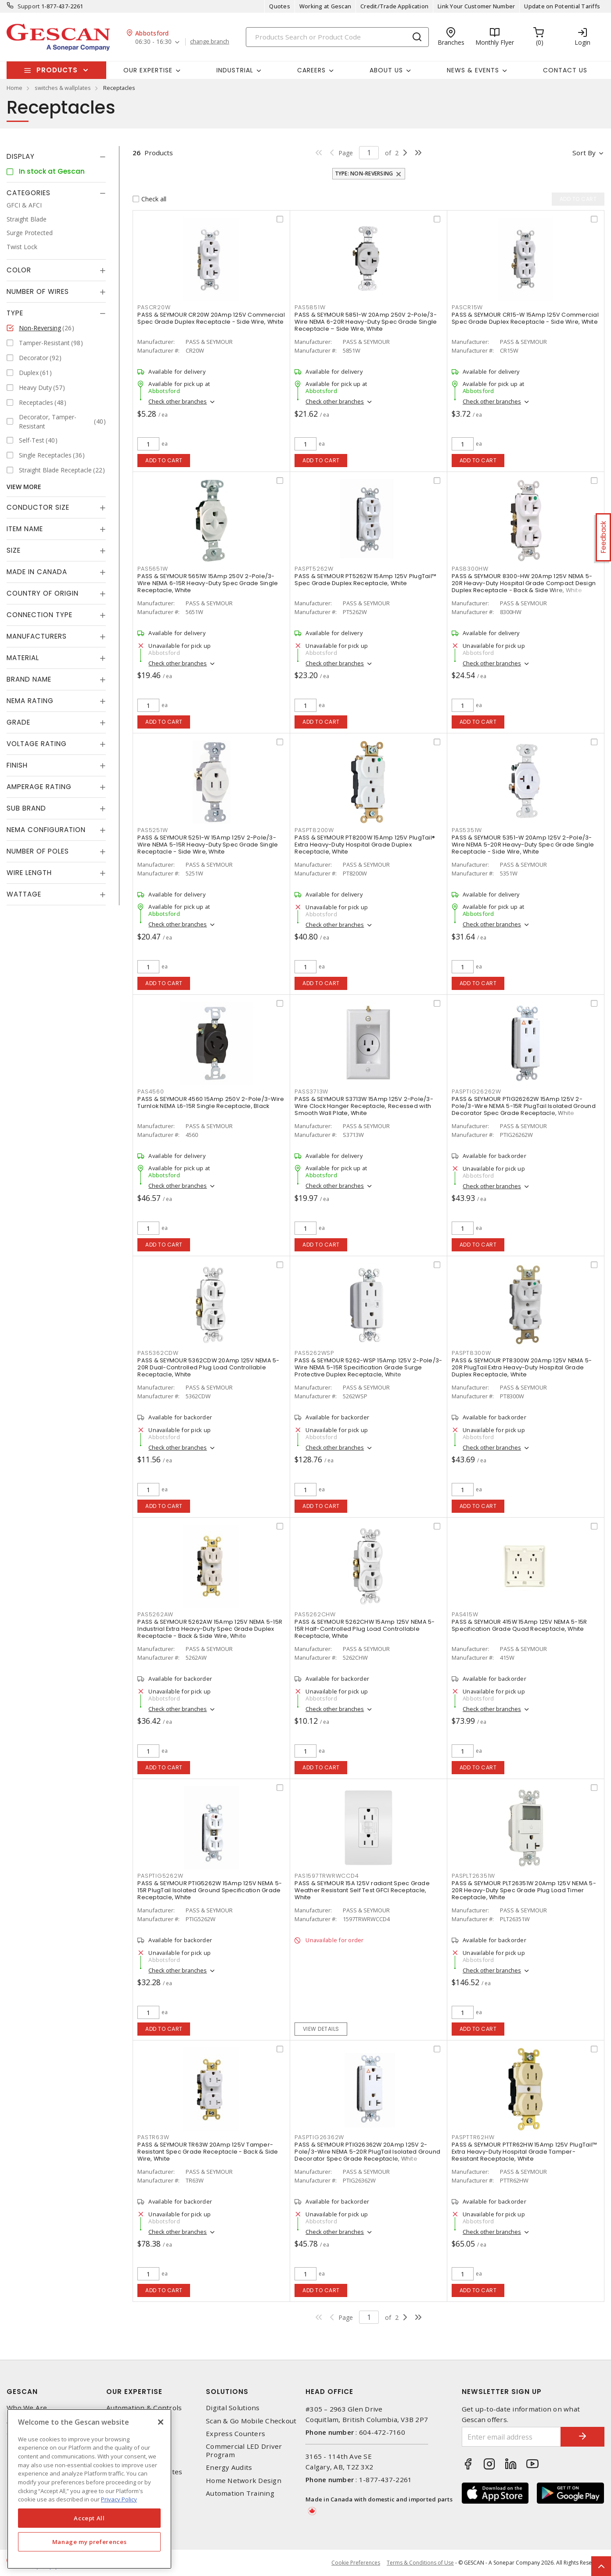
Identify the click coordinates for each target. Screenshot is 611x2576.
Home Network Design (243, 2480)
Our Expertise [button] (148, 70)
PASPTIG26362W (319, 2137)
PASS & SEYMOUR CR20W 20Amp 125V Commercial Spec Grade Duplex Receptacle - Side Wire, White (211, 318)
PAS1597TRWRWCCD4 (327, 1875)
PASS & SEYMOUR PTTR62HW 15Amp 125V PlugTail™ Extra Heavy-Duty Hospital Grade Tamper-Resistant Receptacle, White (524, 2151)
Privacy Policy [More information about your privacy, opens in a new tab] (119, 2499)
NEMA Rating (30, 700)
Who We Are (27, 2408)
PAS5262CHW (315, 1614)
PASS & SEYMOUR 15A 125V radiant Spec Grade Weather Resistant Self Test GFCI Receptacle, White (362, 1890)
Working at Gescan (325, 6)
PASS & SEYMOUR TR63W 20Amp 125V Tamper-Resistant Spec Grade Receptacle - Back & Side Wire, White (207, 2151)
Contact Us (565, 70)
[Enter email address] (511, 2437)
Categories (28, 192)
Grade (18, 722)
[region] (89, 2489)
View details (321, 2029)
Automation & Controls (144, 2408)
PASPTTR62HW (473, 2137)
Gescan (22, 2391)
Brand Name (29, 679)
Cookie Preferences (355, 2562)
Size (14, 550)
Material (23, 657)
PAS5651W (152, 568)
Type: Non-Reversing (364, 173)
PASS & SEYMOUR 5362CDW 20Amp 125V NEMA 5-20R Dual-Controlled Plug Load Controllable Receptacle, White (208, 1367)
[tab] (56, 156)
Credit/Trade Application (394, 6)
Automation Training (240, 2493)
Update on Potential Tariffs (562, 6)
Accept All (89, 2518)
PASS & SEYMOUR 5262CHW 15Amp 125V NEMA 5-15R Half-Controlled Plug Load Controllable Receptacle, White (365, 1629)
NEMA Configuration (46, 829)
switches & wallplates (63, 88)
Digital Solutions (232, 2408)
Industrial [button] (234, 70)
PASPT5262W (314, 568)
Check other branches (177, 401)
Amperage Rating (39, 786)
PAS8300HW (470, 568)
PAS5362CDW (158, 1353)
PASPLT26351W (473, 1875)
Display (21, 156)
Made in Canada (37, 571)
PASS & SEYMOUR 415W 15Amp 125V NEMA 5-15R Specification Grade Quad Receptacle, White (519, 1625)
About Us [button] (386, 70)
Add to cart (164, 460)
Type (15, 313)
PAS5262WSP (314, 1353)
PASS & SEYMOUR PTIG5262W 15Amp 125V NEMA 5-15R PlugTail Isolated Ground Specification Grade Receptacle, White (209, 1890)
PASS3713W (311, 1091)
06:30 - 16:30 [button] (153, 42)
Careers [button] (311, 70)
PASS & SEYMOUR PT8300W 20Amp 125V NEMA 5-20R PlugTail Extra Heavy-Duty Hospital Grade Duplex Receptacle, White (522, 1367)
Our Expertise (134, 2391)
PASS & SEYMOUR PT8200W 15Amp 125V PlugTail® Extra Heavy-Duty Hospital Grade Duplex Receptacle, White (365, 844)
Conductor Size (38, 507)
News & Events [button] (473, 70)
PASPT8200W (314, 830)
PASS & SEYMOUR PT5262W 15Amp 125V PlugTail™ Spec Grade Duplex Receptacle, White (365, 579)
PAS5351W (467, 830)
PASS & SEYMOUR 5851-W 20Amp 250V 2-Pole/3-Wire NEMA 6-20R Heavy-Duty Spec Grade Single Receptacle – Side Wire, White (366, 321)
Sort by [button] (584, 152)
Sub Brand (26, 808)
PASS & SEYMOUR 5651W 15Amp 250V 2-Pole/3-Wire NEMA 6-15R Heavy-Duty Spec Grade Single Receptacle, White (207, 583)
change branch (209, 41)
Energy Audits (229, 2467)
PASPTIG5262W (160, 1875)
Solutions (227, 2391)
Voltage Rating (37, 743)
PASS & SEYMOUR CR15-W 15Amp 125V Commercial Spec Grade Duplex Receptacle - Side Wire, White (525, 318)
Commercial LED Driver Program (244, 2450)
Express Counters (235, 2434)
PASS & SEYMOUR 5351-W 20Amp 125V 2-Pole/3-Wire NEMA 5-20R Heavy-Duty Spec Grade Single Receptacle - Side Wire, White (523, 844)
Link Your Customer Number (476, 6)
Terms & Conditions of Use (420, 2562)
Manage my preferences (89, 2542)
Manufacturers (37, 636)
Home (14, 88)
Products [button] (57, 70)
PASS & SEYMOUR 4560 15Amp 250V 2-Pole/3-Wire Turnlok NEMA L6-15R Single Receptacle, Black (210, 1102)
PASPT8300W (471, 1353)
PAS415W (465, 1614)
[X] (160, 2422)
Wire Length (29, 872)
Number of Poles (38, 851)
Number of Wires (38, 291)
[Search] (337, 37)
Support (29, 6)
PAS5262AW (155, 1614)
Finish (17, 765)
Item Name (25, 528)
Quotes (279, 6)
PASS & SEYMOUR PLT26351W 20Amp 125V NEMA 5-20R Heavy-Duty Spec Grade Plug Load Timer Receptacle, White (524, 1890)
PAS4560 (150, 1091)
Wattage (24, 894)
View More (24, 486)
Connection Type (39, 614)
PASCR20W (153, 307)
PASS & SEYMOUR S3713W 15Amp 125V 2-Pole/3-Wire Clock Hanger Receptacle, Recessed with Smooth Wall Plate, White (364, 1106)
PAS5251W (152, 830)
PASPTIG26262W (476, 1091)
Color (19, 270)
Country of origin (43, 593)
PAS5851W (310, 307)
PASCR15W (467, 307)
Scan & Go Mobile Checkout (251, 2421)
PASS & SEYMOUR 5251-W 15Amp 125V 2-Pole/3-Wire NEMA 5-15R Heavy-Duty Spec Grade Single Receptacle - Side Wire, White (207, 844)
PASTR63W (153, 2137)
